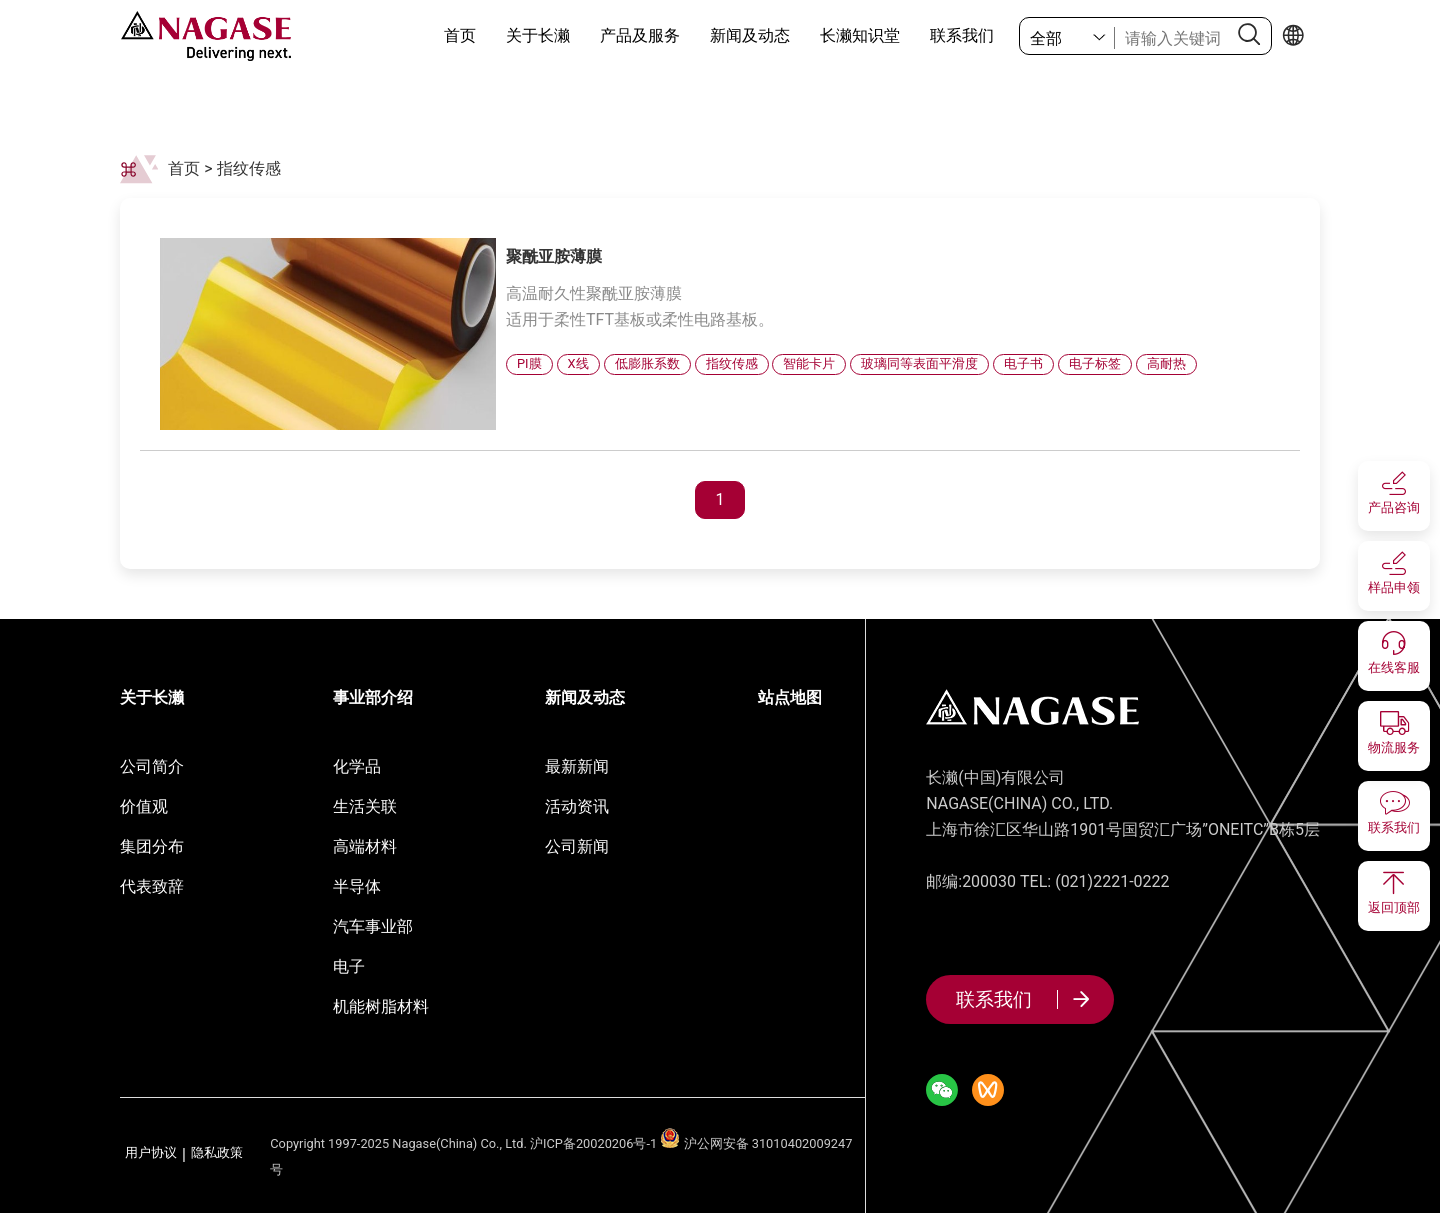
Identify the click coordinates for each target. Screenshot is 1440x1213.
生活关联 (365, 806)
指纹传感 (249, 168)
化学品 (357, 766)
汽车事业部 (373, 926)
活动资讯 (577, 806)
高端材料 (365, 846)
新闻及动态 (750, 35)
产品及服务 (640, 35)
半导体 (357, 886)
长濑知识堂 (860, 35)
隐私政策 (217, 1153)
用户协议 (151, 1153)
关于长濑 (538, 35)
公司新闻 (577, 846)
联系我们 (962, 35)
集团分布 (152, 846)
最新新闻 (577, 766)
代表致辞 (152, 886)
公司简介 (152, 766)
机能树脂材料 (381, 1006)
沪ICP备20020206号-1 (593, 1143)
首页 (460, 35)
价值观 (144, 806)
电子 (349, 966)
